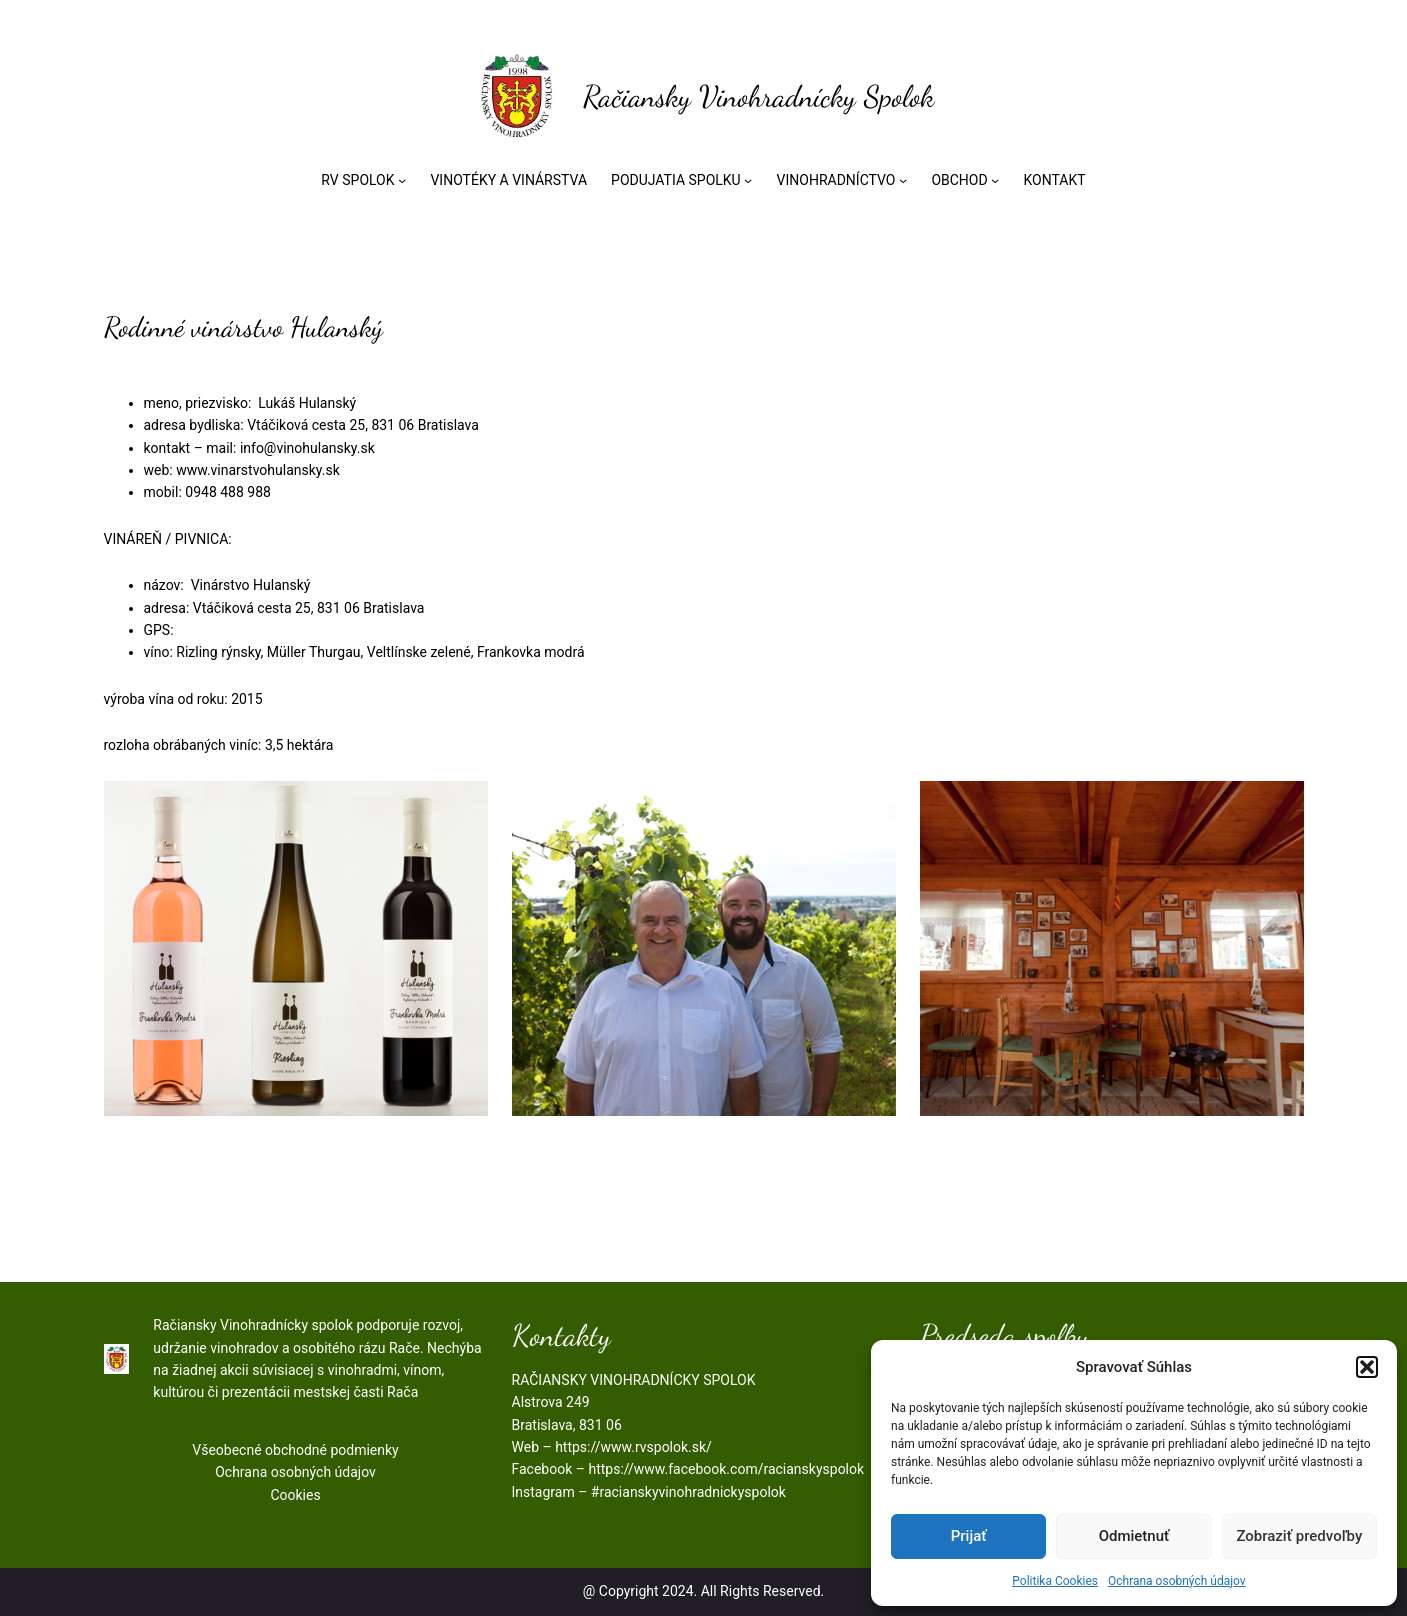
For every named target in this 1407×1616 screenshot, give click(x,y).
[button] (1367, 1367)
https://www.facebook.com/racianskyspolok (726, 1469)
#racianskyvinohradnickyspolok (688, 1492)
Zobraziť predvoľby (1299, 1536)
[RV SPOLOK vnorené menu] (402, 180)
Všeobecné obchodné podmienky (295, 1450)
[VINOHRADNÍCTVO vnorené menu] (903, 180)
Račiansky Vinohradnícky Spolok (758, 96)
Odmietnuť (1134, 1536)
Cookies (295, 1495)
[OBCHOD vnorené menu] (995, 180)
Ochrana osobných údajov (1177, 1581)
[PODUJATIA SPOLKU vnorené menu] (748, 180)
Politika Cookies (1055, 1581)
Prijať (969, 1536)
